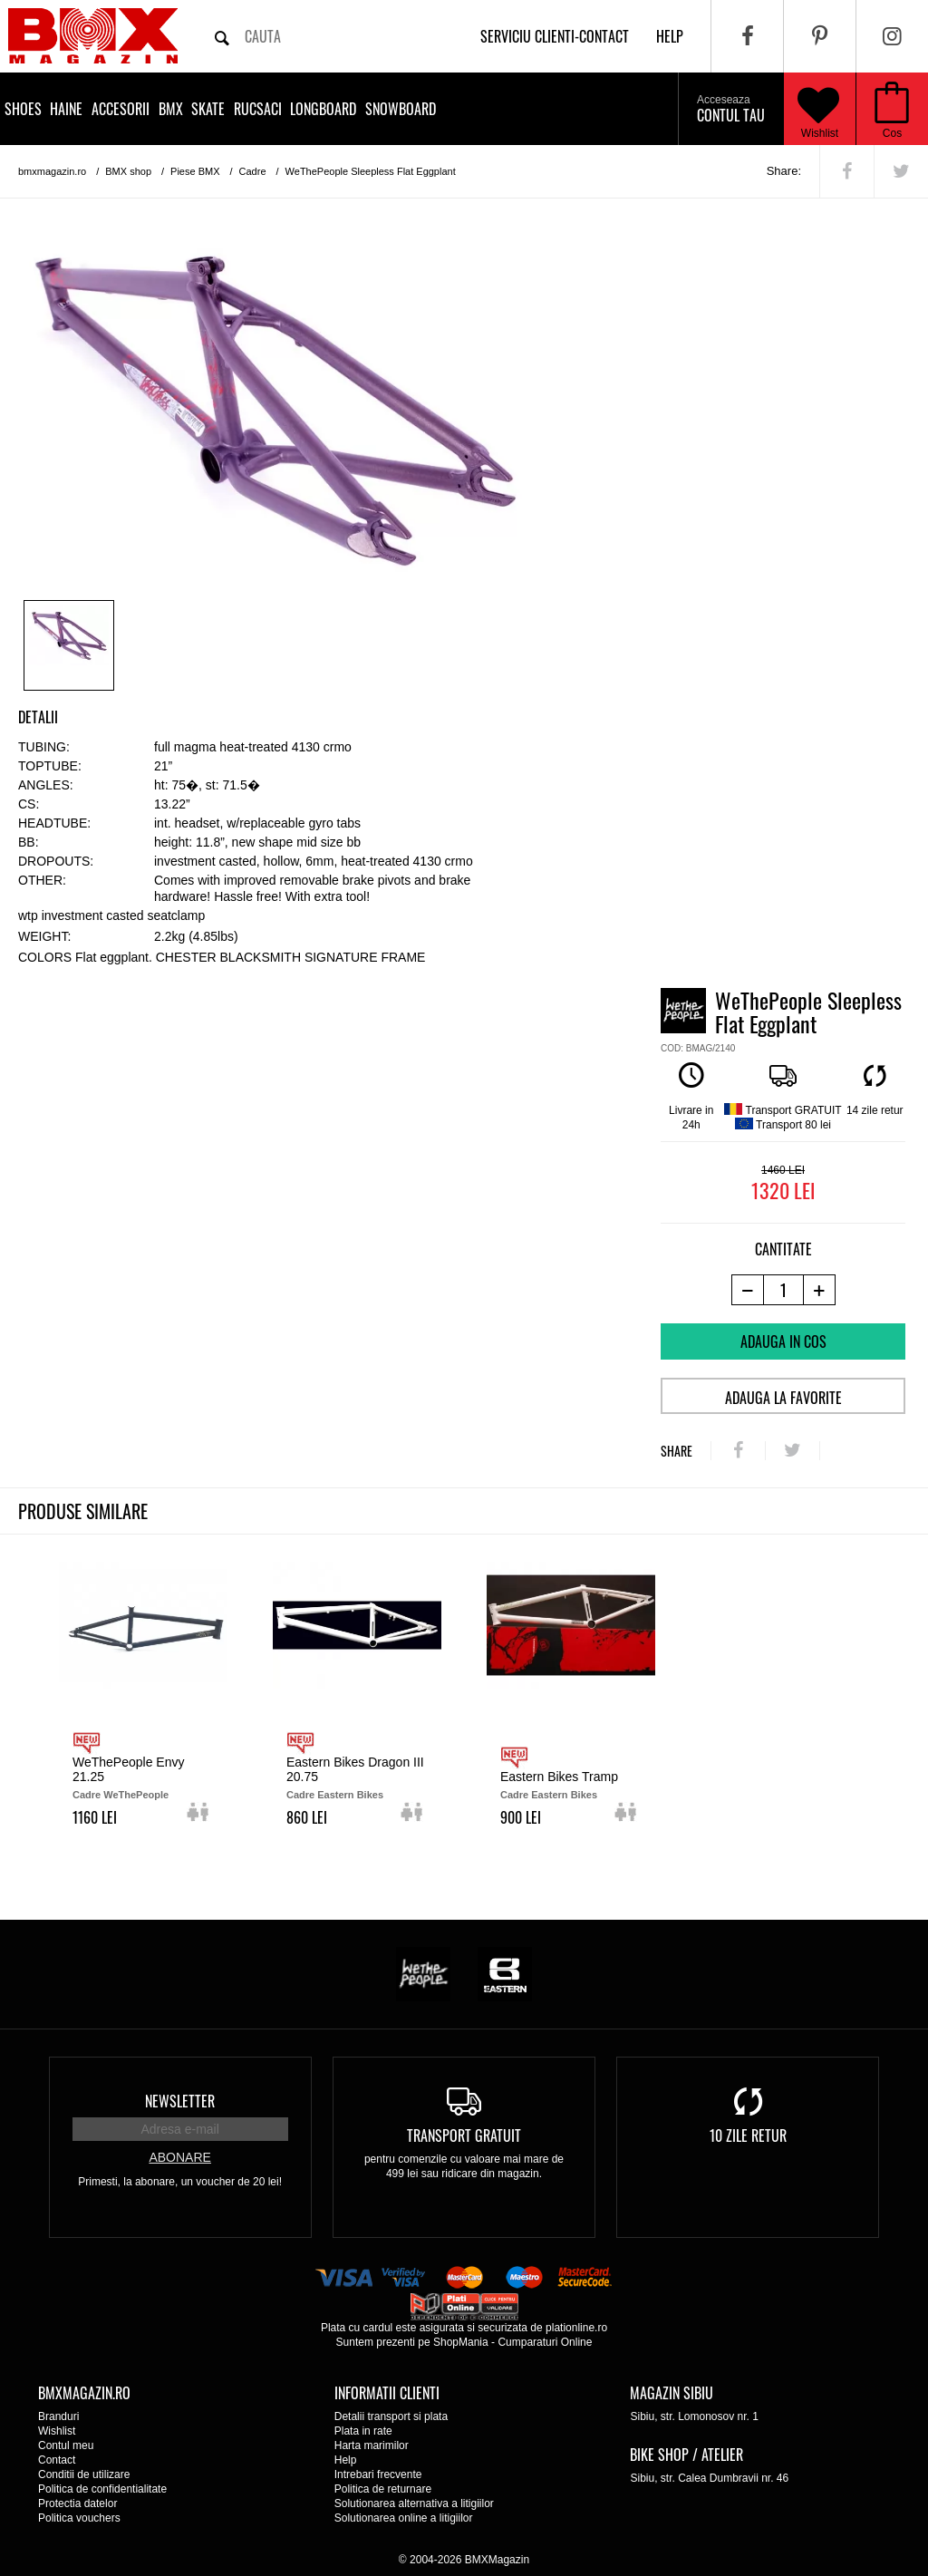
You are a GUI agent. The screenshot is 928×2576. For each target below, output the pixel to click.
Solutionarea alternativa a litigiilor (414, 2503)
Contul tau (731, 109)
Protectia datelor (77, 2503)
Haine (66, 109)
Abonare (179, 2157)
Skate (208, 109)
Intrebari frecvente (378, 2474)
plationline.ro (576, 2327)
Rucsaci (258, 109)
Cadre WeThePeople (120, 1794)
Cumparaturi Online (545, 2342)
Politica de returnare (382, 2489)
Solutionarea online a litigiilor (403, 2518)
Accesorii (121, 109)
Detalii (38, 717)
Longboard (323, 109)
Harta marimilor (371, 2445)
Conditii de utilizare (84, 2474)
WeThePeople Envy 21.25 (128, 1769)
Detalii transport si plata (391, 2416)
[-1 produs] (747, 1289)
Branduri (58, 2416)
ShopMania (460, 2342)
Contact (56, 2460)
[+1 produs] (820, 1289)
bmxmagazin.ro (52, 171)
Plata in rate (363, 2431)
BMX (171, 109)
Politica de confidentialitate (102, 2489)
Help (345, 2460)
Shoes (23, 109)
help (669, 36)
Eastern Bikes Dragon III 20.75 (355, 1769)
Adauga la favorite (783, 1398)
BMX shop (128, 171)
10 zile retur (748, 2135)
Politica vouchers (79, 2518)
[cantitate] (783, 1289)
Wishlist (818, 109)
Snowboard (400, 109)
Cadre (252, 171)
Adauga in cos (783, 1341)
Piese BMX (194, 171)
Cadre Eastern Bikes (334, 1794)
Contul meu (65, 2445)
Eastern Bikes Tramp (559, 1776)
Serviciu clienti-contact (554, 36)
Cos (892, 133)
